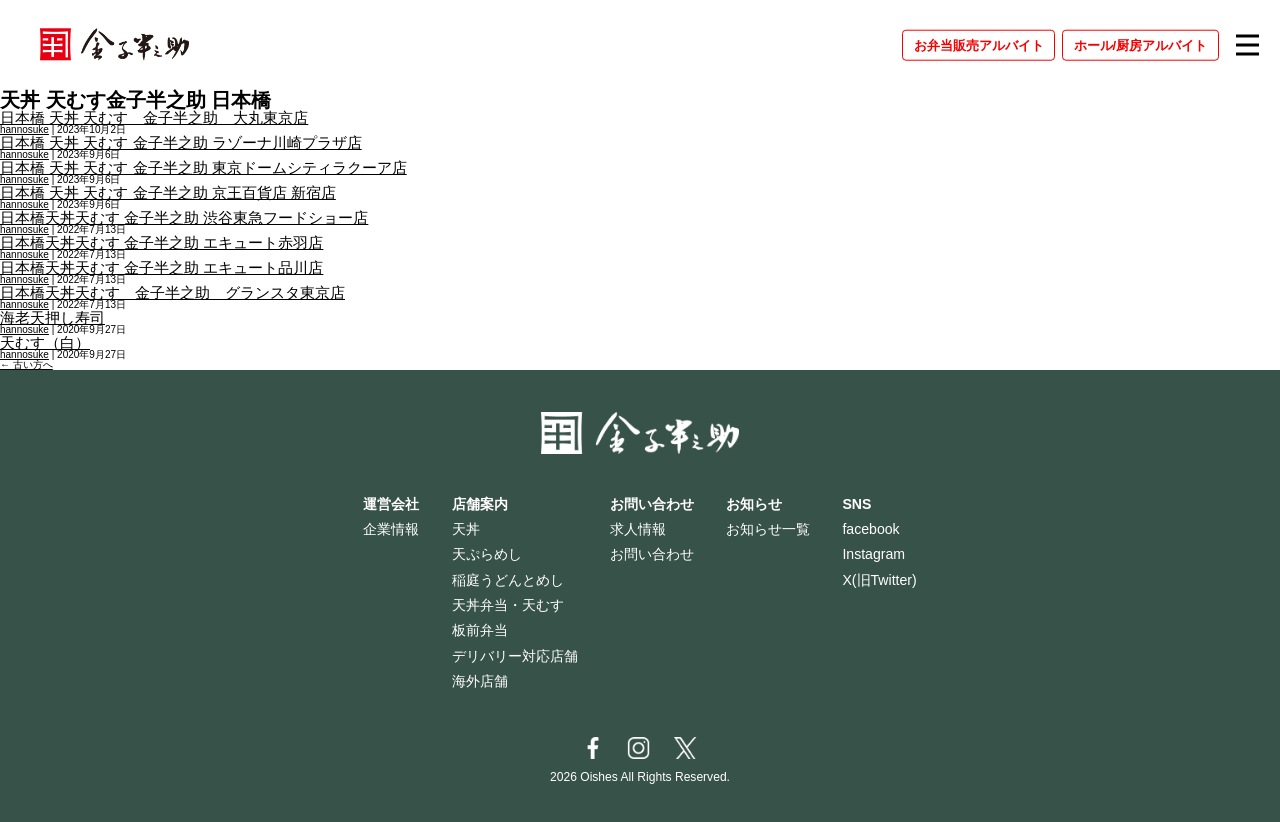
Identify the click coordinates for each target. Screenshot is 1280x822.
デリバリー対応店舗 (515, 656)
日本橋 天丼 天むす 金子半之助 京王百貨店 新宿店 (168, 192)
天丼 (466, 529)
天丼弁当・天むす (508, 605)
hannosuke (24, 129)
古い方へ (26, 364)
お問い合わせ (652, 554)
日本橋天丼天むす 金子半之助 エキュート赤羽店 (161, 242)
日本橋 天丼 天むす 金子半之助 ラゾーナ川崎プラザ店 (181, 142)
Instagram (873, 554)
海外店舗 (480, 681)
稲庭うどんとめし (508, 580)
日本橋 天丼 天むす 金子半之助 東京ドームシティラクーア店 (203, 167)
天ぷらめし (487, 554)
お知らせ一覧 (768, 529)
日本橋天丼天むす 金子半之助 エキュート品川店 (161, 267)
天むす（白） (45, 342)
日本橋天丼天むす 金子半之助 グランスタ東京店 (172, 292)
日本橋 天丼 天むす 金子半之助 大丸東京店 (154, 117)
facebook (870, 529)
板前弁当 (480, 630)
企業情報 (391, 529)
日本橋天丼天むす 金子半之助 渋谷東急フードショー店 (184, 217)
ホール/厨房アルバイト (1141, 44)
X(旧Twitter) (879, 580)
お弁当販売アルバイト (979, 44)
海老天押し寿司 (52, 317)
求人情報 (638, 529)
